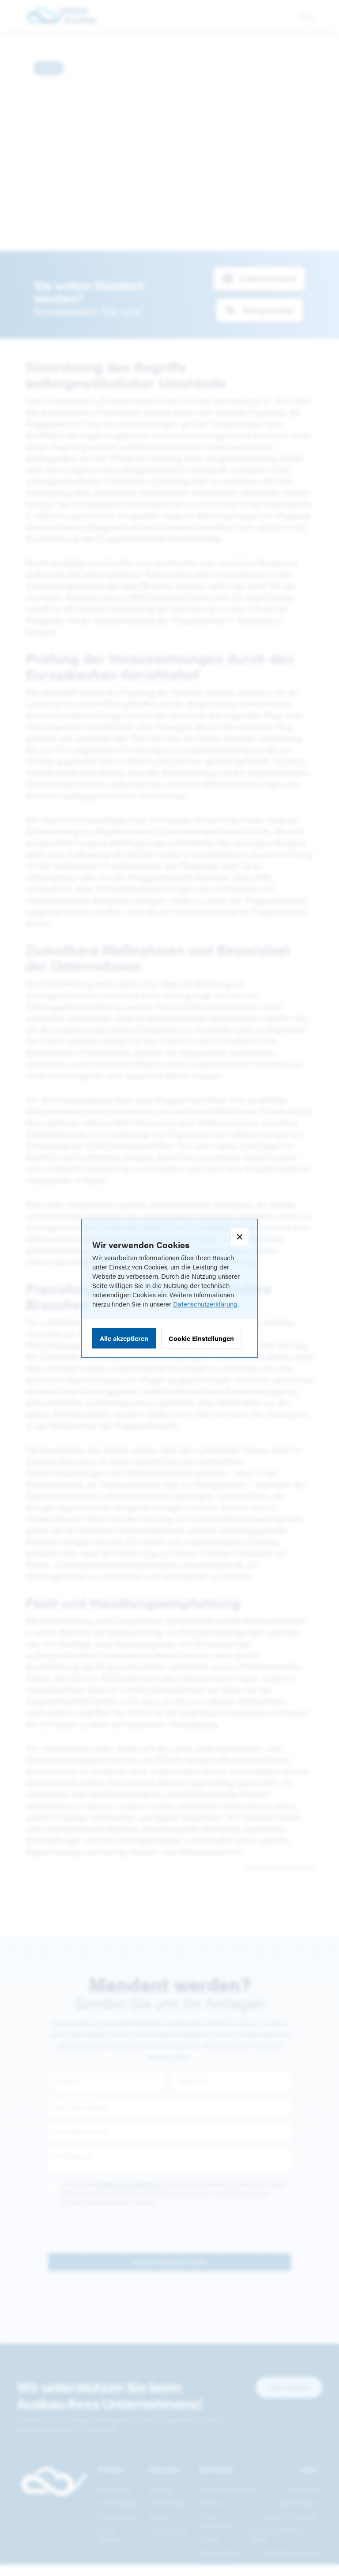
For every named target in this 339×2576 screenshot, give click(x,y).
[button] (240, 1237)
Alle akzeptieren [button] (124, 1338)
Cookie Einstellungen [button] (201, 1338)
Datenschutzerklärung (205, 1303)
